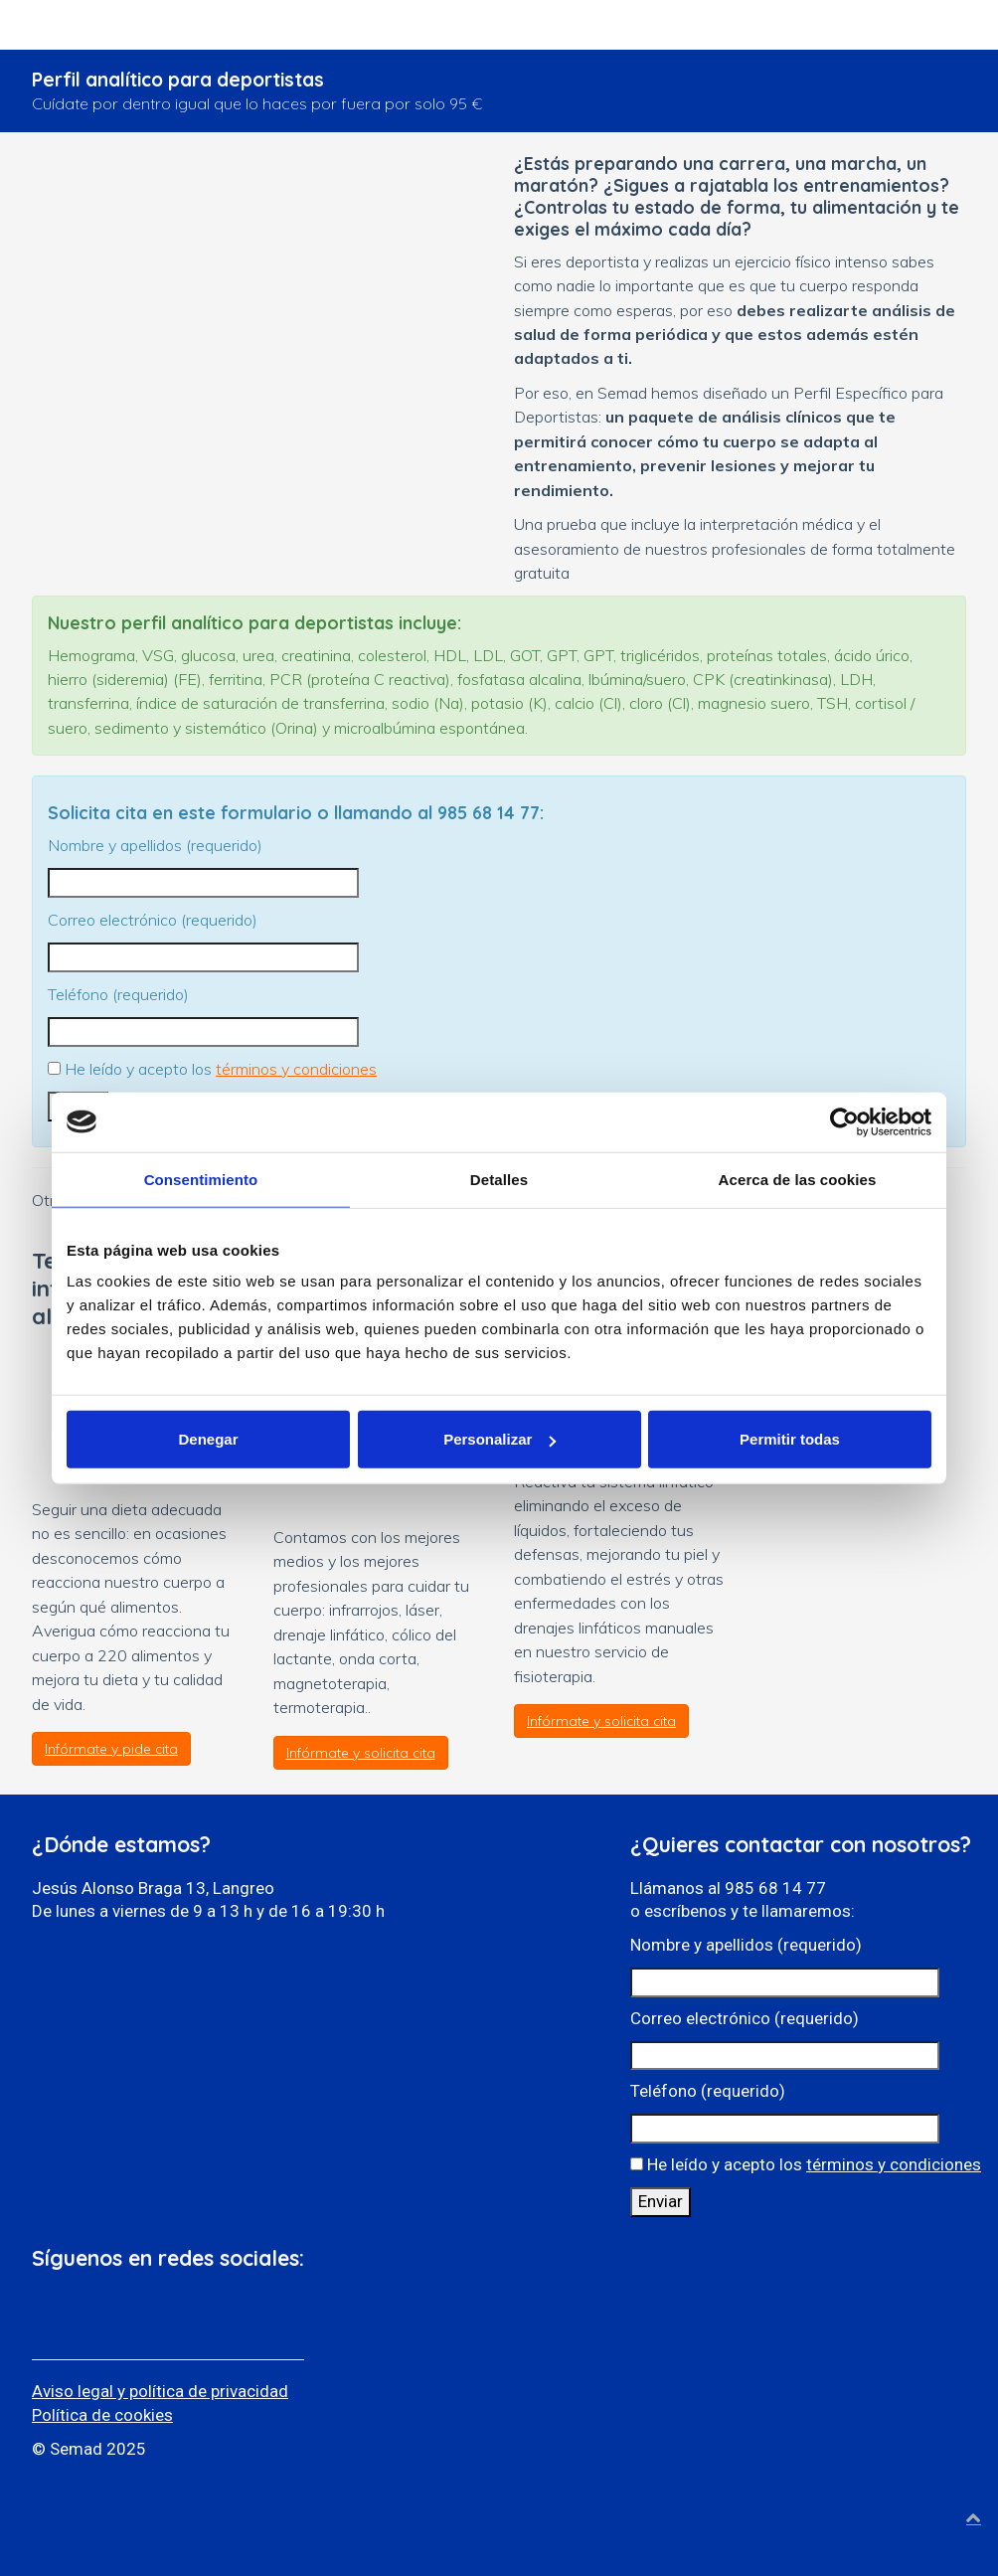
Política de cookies (102, 2415)
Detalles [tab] (499, 1178)
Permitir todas (790, 1439)
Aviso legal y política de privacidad (160, 2391)
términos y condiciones (296, 1069)
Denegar (208, 1439)
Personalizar (499, 1439)
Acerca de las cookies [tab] (798, 1178)
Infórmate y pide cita (111, 1749)
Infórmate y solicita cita (360, 1753)
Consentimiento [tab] (201, 1178)
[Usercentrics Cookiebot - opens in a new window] (844, 1121)
